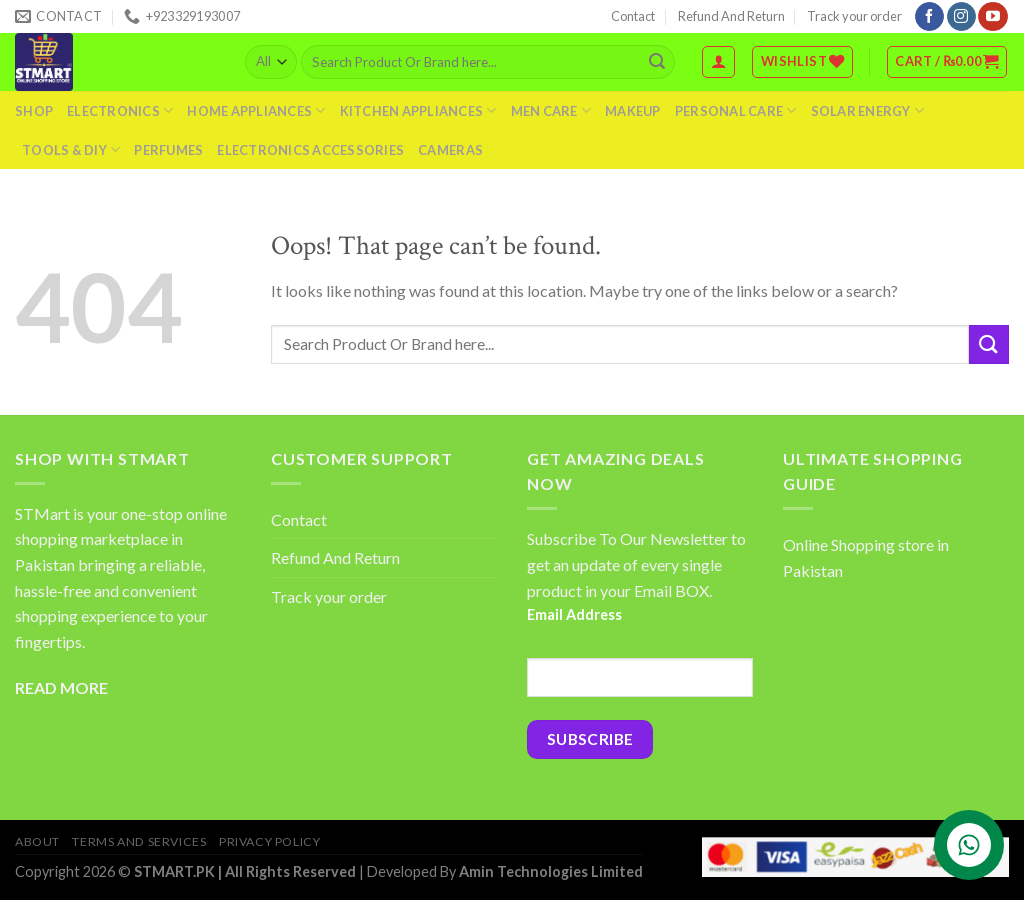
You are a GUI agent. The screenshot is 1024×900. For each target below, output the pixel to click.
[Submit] (657, 62)
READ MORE (61, 687)
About (37, 841)
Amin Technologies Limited (551, 871)
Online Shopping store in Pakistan (866, 557)
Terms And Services (139, 841)
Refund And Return (731, 16)
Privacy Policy (270, 841)
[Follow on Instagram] (961, 17)
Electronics (120, 110)
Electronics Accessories (310, 150)
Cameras (450, 150)
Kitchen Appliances (418, 110)
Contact (633, 16)
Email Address (574, 614)
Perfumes (168, 150)
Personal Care (736, 110)
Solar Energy (868, 110)
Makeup (633, 111)
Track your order (854, 16)
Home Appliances (256, 110)
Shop (34, 111)
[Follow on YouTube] (992, 17)
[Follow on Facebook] (929, 17)
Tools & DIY (71, 149)
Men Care (551, 110)
